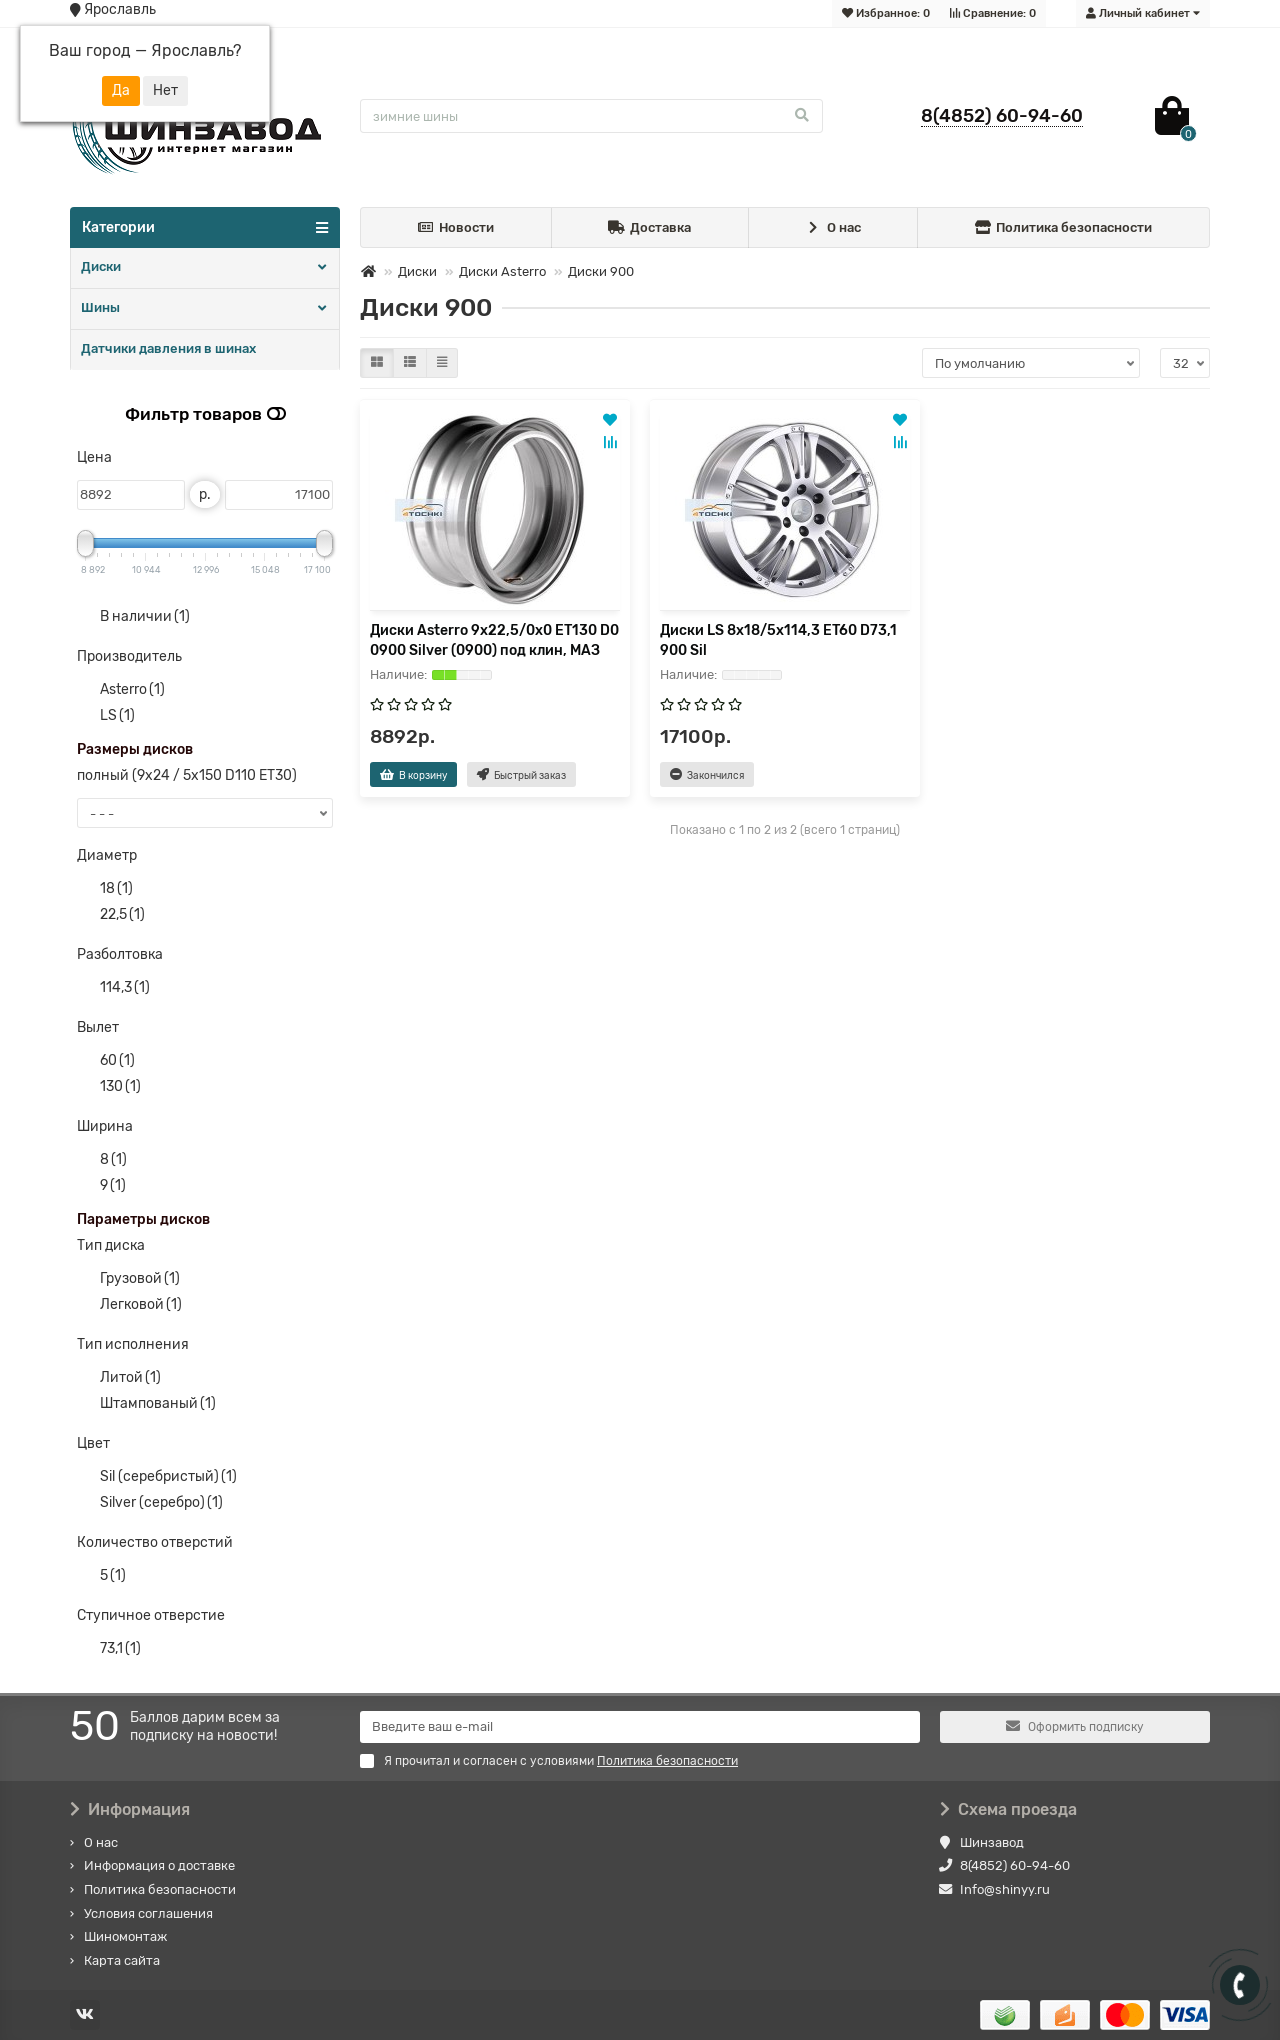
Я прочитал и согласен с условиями (549, 1761)
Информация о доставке (159, 1865)
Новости (456, 228)
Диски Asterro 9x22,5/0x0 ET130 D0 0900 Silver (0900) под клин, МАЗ (494, 640)
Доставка (649, 228)
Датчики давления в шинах (168, 348)
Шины (100, 307)
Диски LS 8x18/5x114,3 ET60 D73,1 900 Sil (778, 640)
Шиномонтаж (125, 1936)
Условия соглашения (148, 1913)
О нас (833, 228)
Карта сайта (122, 1960)
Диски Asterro (502, 271)
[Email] (640, 1727)
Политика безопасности (1064, 228)
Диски (101, 266)
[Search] (591, 116)
